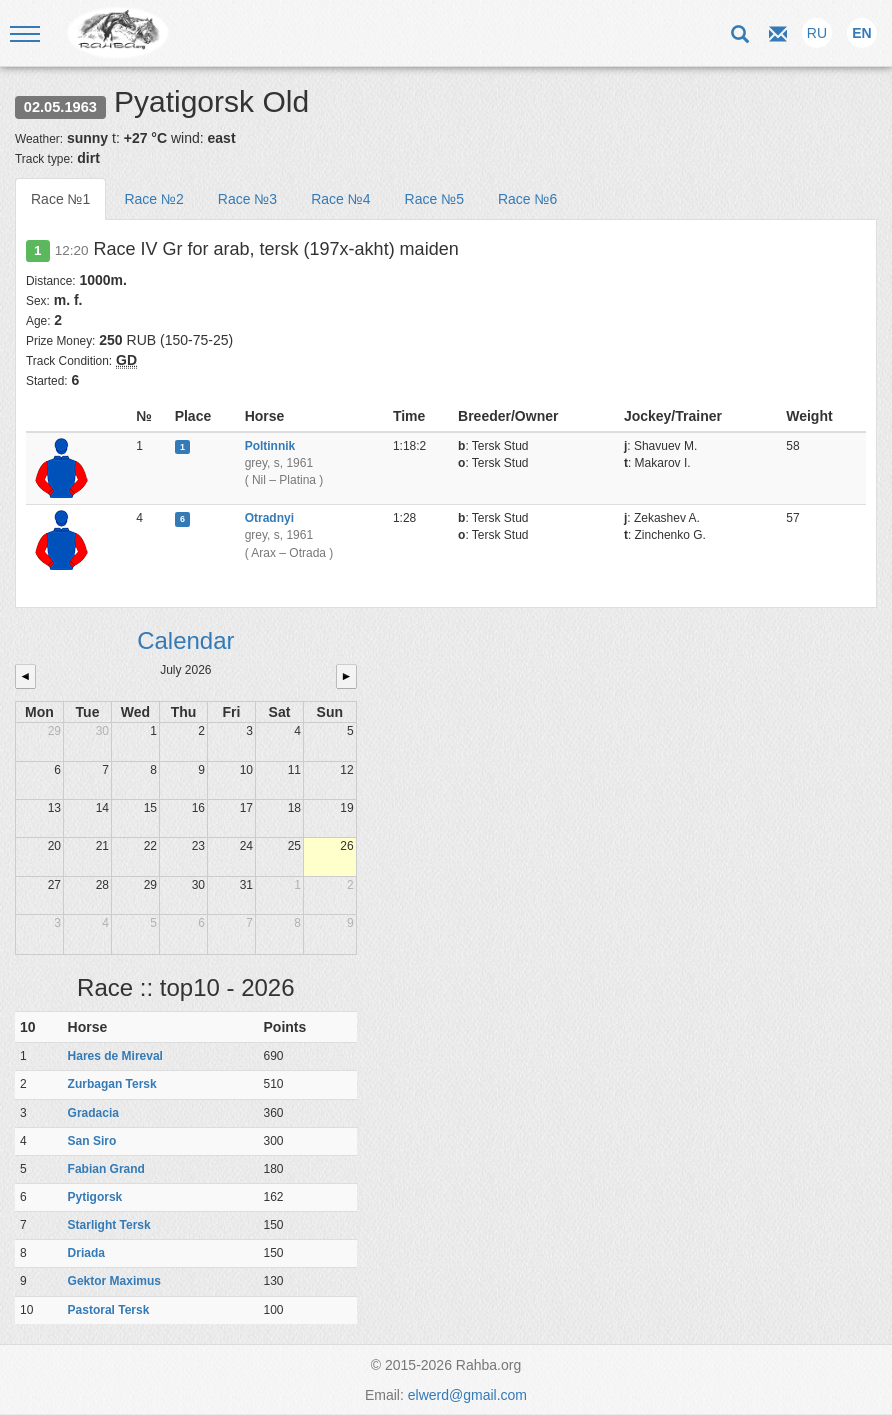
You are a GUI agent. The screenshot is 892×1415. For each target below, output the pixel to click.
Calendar (185, 640)
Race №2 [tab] (153, 199)
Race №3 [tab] (247, 199)
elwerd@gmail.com (467, 1395)
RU (817, 33)
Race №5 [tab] (434, 199)
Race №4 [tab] (340, 199)
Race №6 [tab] (527, 199)
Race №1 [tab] (60, 199)
